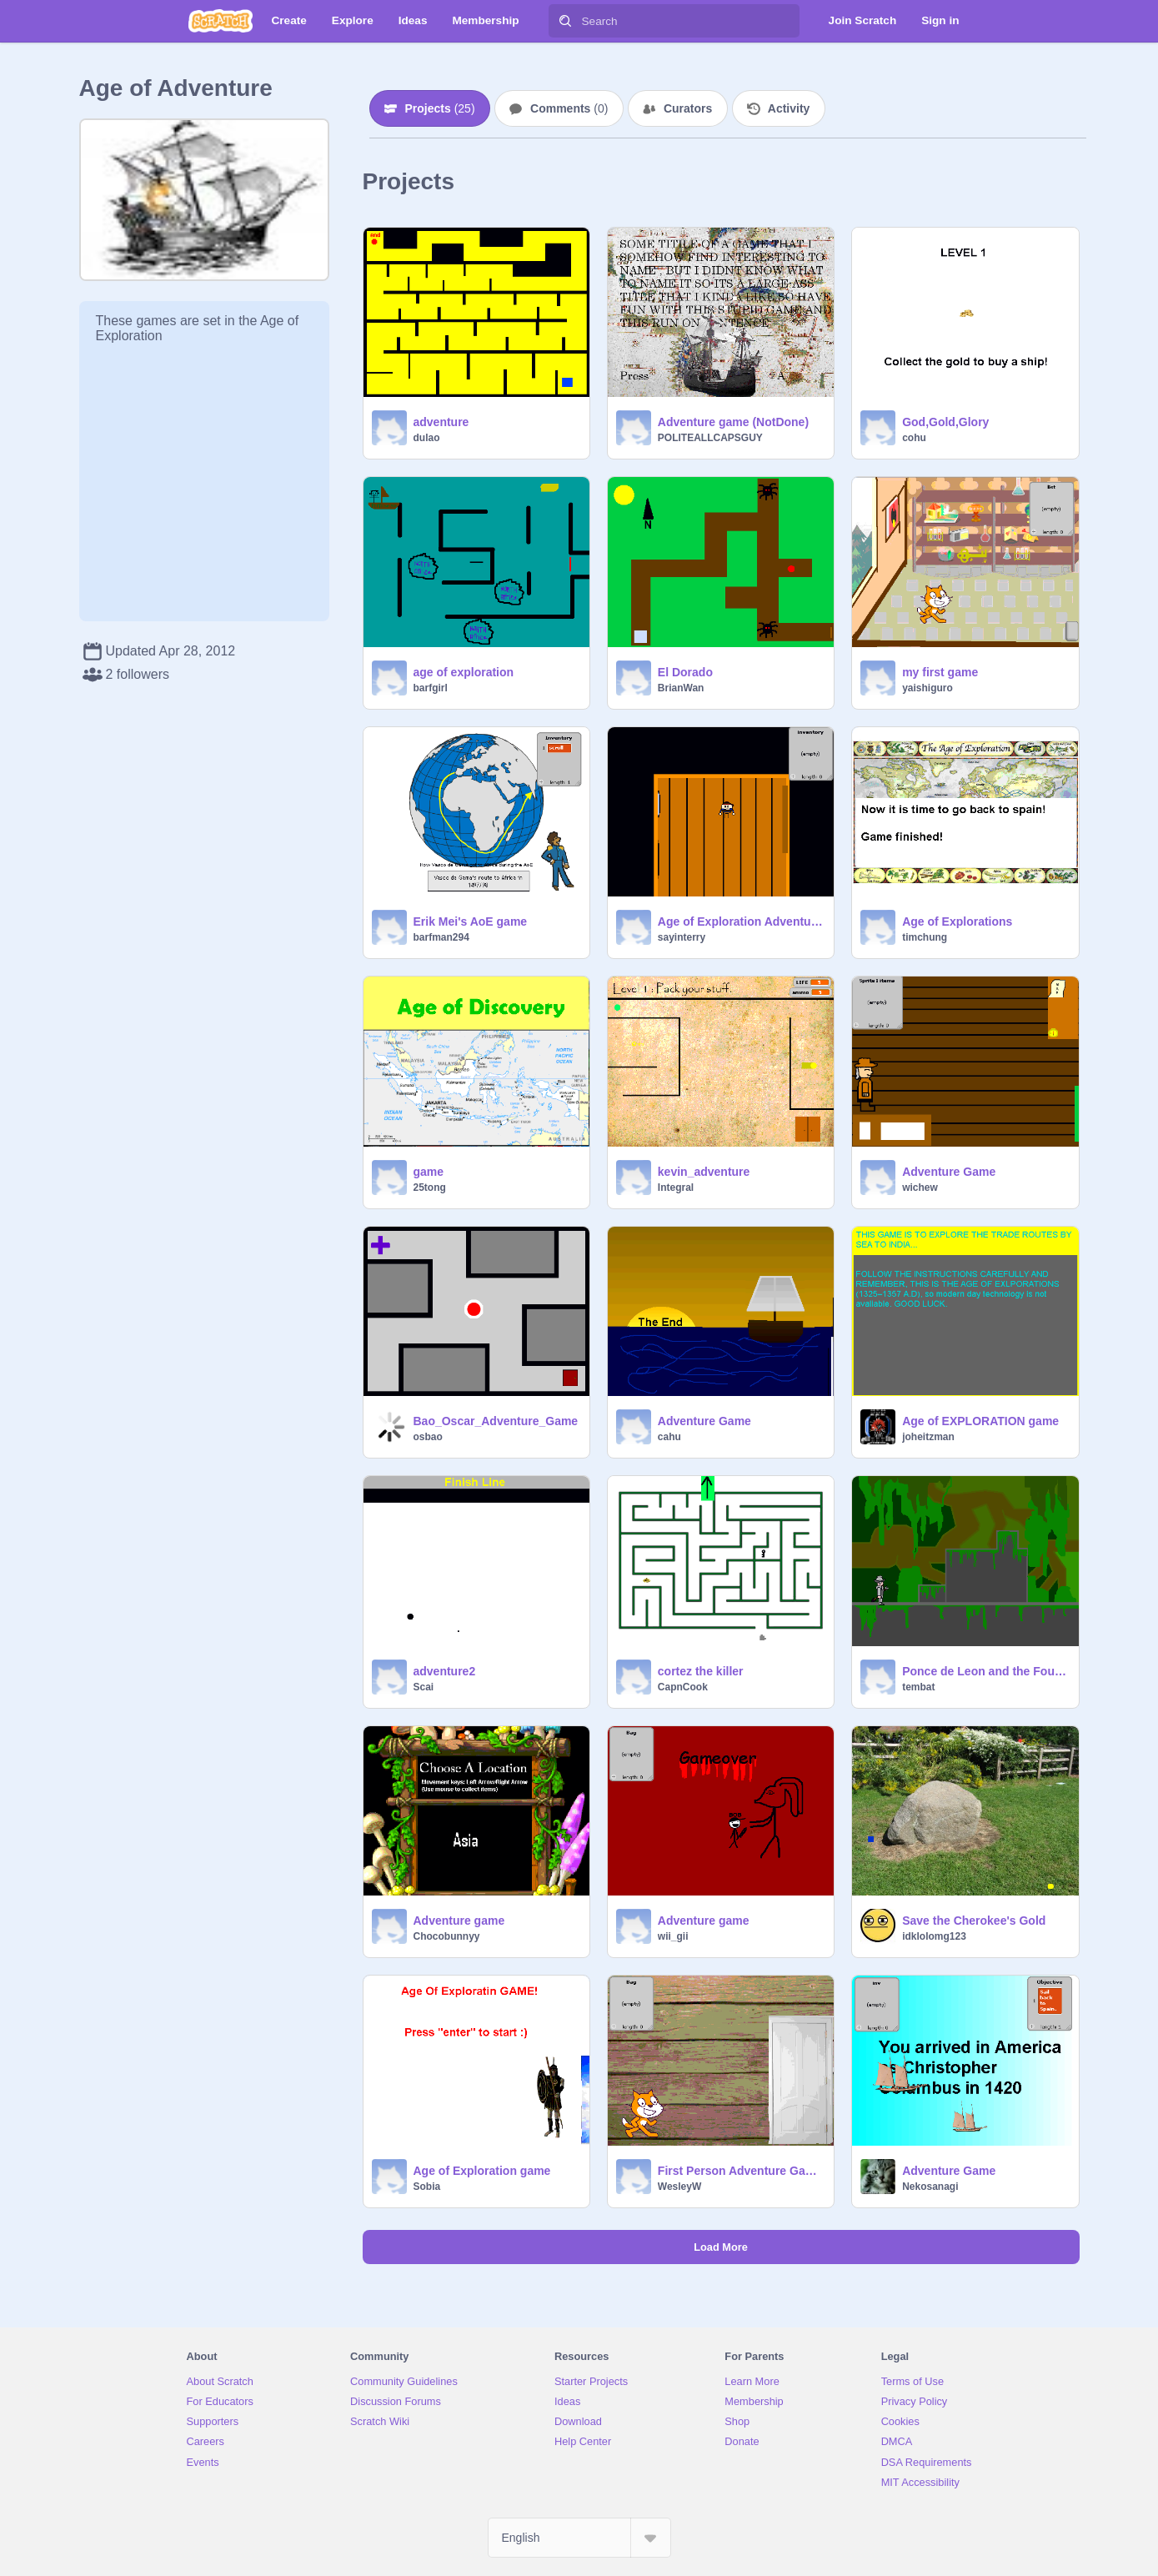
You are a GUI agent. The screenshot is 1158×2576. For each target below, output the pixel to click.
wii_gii (673, 1936)
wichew (920, 1187)
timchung (924, 937)
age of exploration (464, 672)
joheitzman (928, 1437)
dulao (427, 438)
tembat (918, 1687)
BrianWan (681, 688)
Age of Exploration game (482, 2170)
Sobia (427, 2186)
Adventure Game (948, 1171)
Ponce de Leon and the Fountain (985, 1671)
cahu (669, 1437)
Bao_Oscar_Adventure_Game (496, 1421)
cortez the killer (701, 1671)
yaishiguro (927, 688)
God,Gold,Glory (945, 422)
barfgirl (431, 688)
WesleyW (679, 2186)
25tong (430, 1187)
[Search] (565, 21)
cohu (914, 438)
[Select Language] (579, 2538)
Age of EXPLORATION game (980, 1421)
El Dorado (685, 672)
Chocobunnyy (447, 1936)
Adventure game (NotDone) (733, 422)
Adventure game (459, 1920)
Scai (424, 1687)
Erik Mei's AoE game (471, 921)
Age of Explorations (957, 921)
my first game (940, 672)
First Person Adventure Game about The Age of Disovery (741, 2170)
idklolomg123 (934, 1936)
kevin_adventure (704, 1171)
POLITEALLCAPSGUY (710, 438)
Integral (676, 1187)
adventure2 (445, 1671)
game (429, 1171)
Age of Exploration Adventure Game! (741, 921)
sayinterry (681, 937)
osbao (428, 1437)
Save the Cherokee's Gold (973, 1920)
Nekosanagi (930, 2186)
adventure (441, 422)
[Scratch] (220, 21)
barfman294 (441, 937)
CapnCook (683, 1687)
